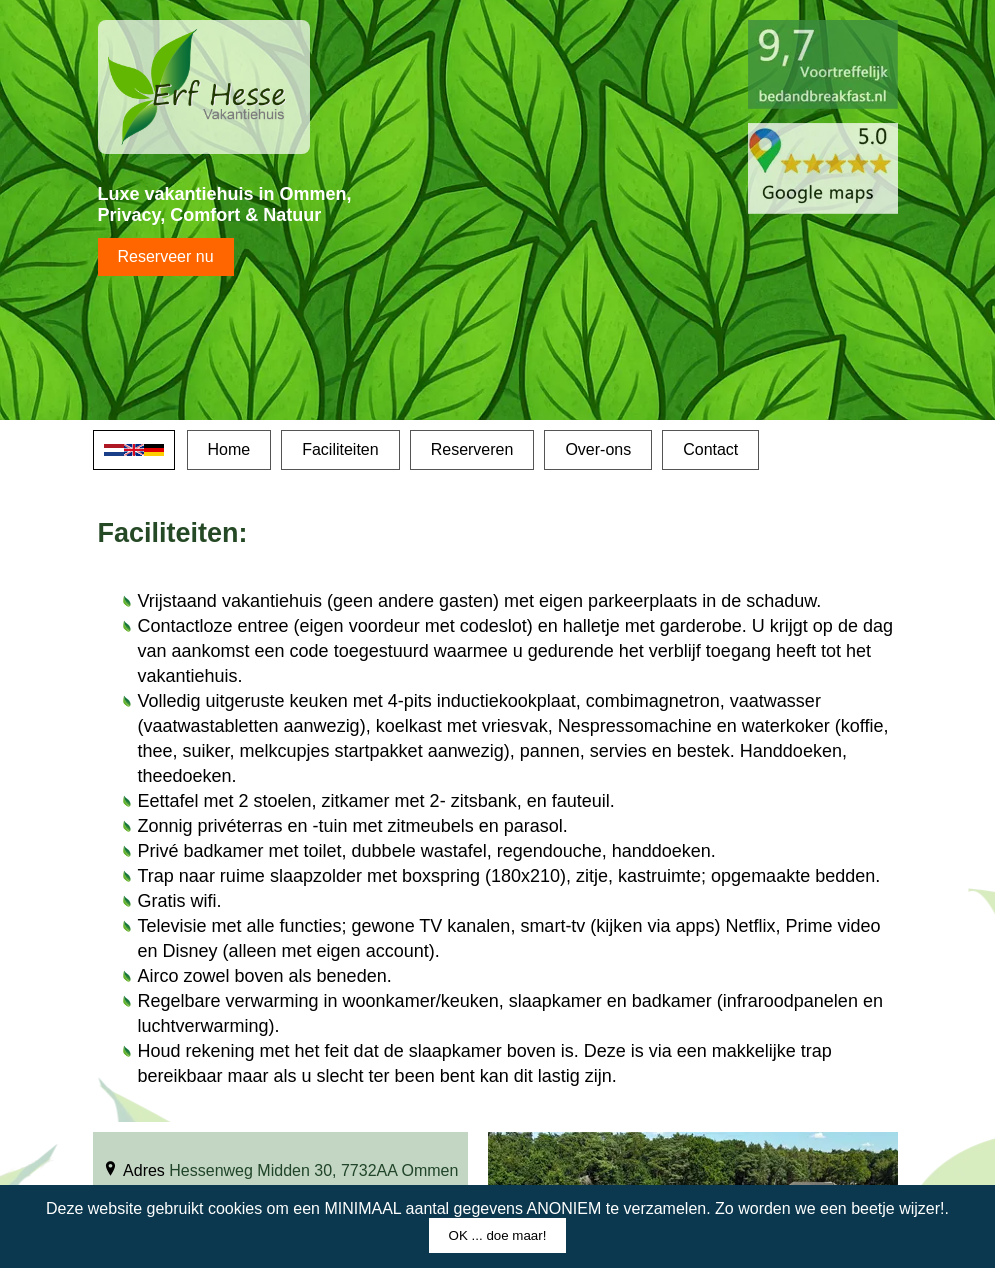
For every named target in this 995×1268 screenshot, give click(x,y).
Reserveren (472, 449)
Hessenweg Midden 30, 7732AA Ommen (313, 1170)
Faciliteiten (340, 449)
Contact (710, 449)
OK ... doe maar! (498, 1235)
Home (229, 449)
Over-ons (598, 449)
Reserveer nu (166, 256)
